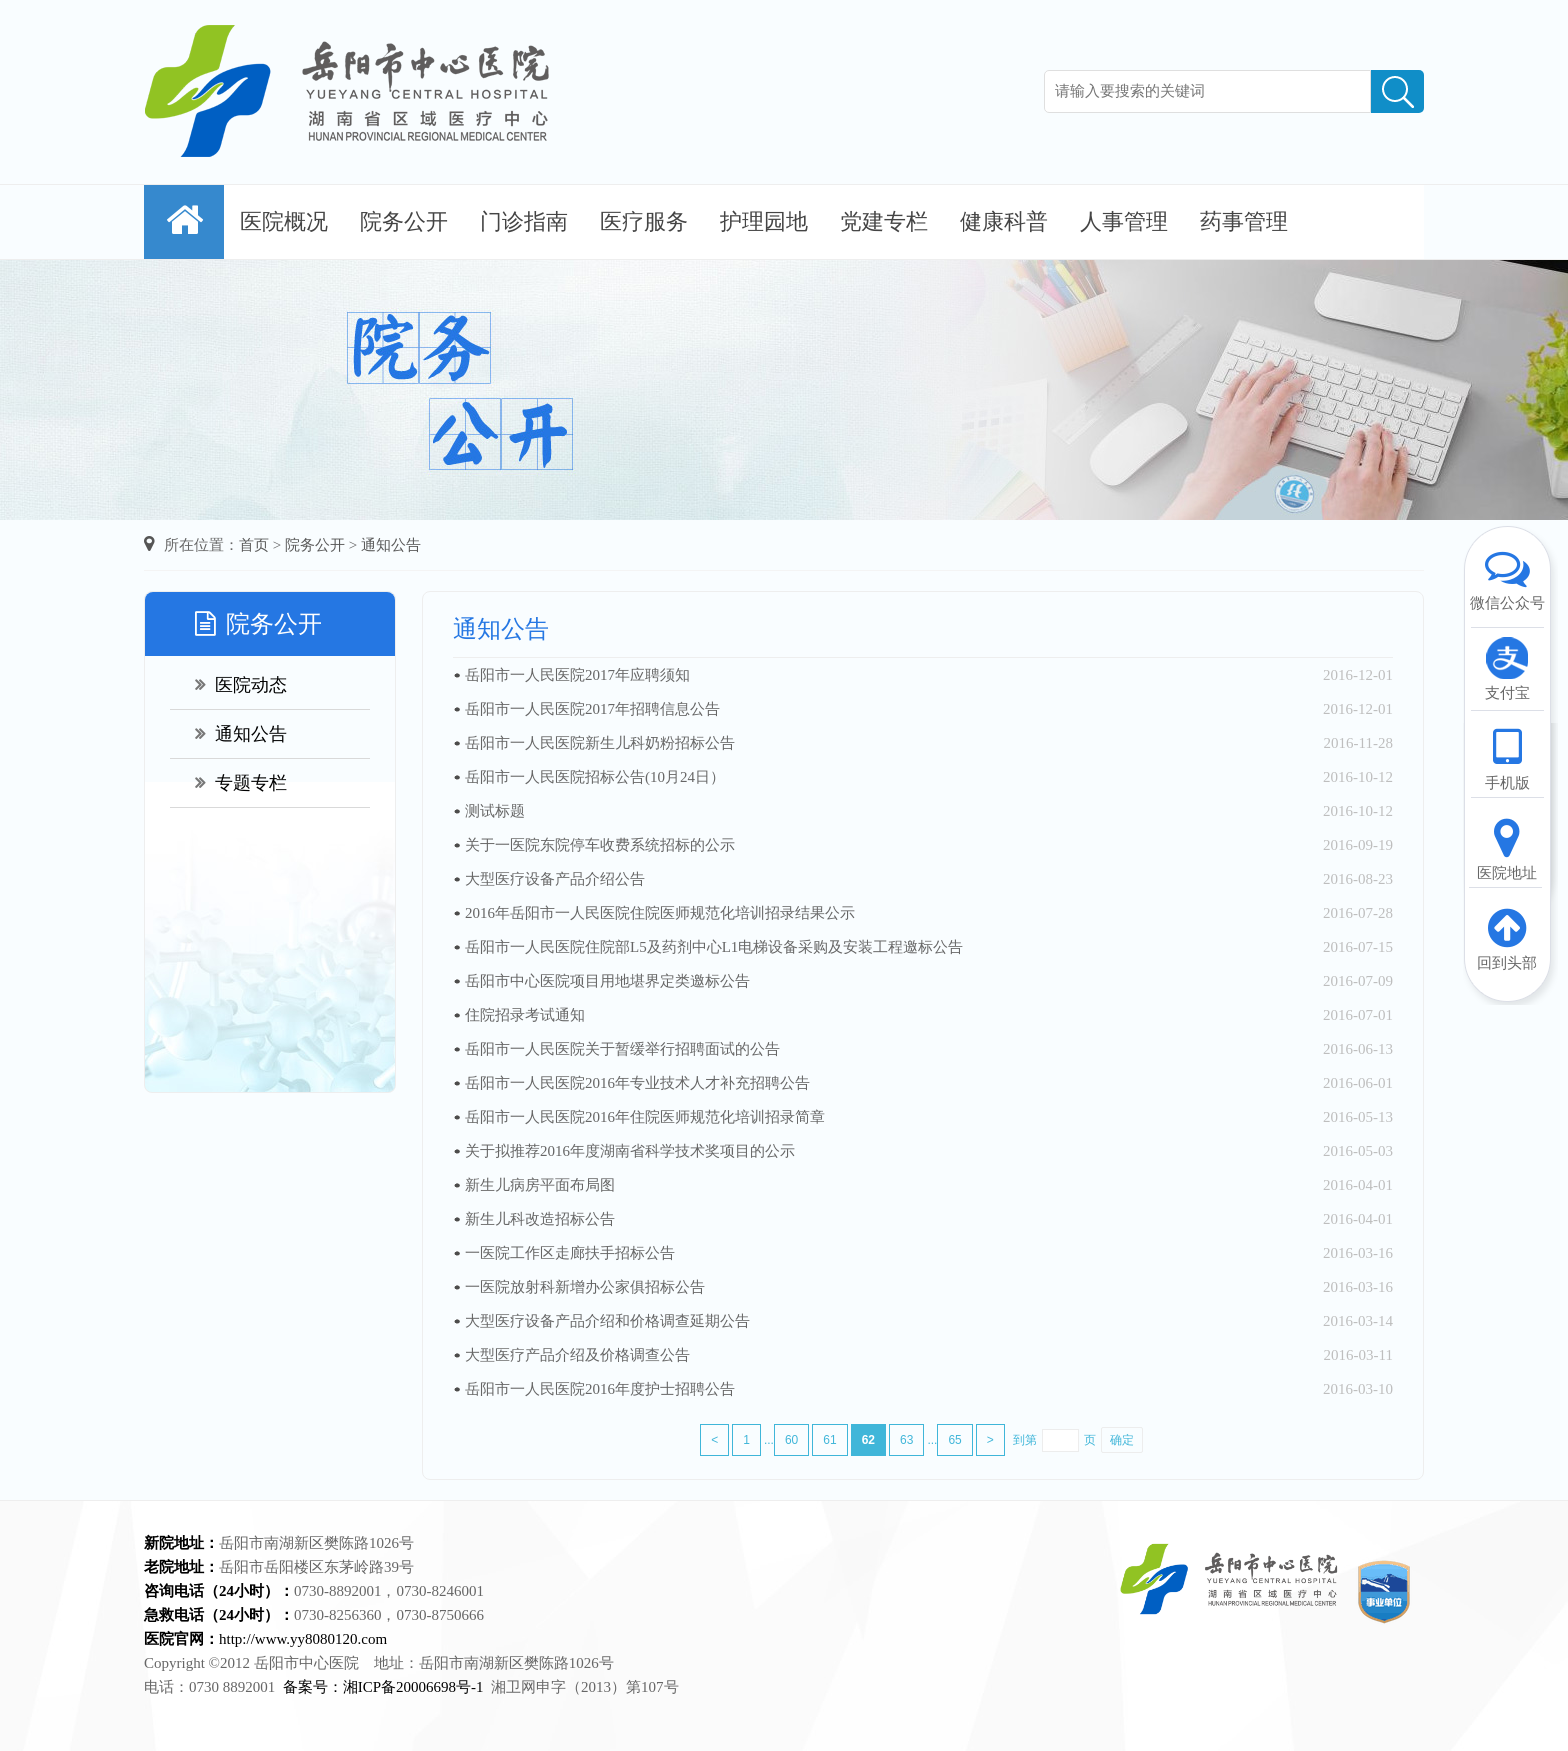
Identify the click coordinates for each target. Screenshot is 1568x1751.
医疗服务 (644, 221)
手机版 (1507, 758)
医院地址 (1507, 848)
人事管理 (1124, 221)
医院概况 (284, 221)
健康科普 (1004, 221)
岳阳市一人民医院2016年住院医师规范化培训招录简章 (645, 1117)
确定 (1122, 1440)
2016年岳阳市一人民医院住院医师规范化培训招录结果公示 (660, 913)
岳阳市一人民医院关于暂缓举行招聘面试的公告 (622, 1049)
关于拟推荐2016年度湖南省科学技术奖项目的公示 (630, 1151)
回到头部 (1507, 938)
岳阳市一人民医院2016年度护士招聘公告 (600, 1389)
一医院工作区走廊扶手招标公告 (570, 1253)
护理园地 (764, 221)
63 (906, 1440)
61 (829, 1440)
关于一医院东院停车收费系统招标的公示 (600, 845)
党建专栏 (884, 221)
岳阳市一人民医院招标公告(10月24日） (595, 777)
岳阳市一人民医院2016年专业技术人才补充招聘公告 (637, 1083)
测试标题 (495, 811)
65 (954, 1440)
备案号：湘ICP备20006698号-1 (383, 1687)
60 (791, 1440)
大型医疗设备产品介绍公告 (555, 879)
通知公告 (391, 545)
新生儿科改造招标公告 (540, 1219)
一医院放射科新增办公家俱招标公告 (585, 1287)
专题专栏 (241, 783)
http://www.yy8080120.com (303, 1639)
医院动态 (241, 685)
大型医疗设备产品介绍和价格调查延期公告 (607, 1321)
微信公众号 (1507, 578)
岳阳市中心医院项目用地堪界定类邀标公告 (607, 981)
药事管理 (1244, 221)
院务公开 (404, 221)
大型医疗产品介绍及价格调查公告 (577, 1355)
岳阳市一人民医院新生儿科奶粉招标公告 (600, 743)
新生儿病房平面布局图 (540, 1185)
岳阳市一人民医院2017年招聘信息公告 (592, 709)
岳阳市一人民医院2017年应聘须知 (577, 675)
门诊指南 (524, 221)
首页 (254, 545)
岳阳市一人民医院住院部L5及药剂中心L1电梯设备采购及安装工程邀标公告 (714, 947)
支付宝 (1507, 668)
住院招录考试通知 (525, 1015)
